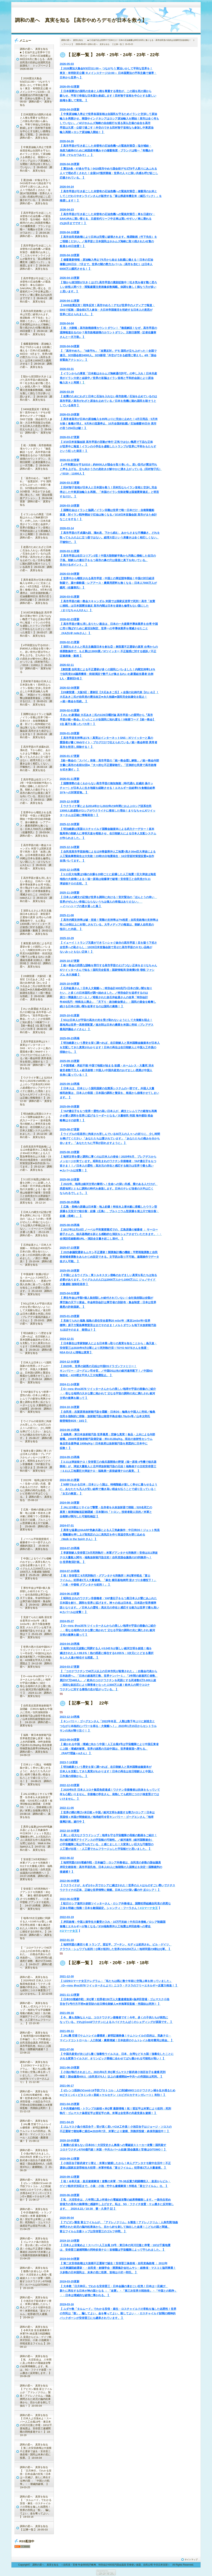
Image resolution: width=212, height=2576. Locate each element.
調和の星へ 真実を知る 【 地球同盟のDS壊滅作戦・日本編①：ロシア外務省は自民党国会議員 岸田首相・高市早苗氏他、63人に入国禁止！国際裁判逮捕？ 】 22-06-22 (36, 2042)
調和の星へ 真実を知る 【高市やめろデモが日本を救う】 (81, 20)
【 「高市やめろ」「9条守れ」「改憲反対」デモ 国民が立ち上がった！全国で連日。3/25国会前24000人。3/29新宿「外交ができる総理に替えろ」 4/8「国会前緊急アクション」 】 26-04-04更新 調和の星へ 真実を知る (36, 491)
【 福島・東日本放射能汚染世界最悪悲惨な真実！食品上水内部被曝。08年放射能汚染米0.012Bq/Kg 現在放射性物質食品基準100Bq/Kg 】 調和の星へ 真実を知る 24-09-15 (37, 1745)
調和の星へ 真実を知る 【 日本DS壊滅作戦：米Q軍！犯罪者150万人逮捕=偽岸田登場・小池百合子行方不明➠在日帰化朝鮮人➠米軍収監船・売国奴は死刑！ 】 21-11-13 (36, 2101)
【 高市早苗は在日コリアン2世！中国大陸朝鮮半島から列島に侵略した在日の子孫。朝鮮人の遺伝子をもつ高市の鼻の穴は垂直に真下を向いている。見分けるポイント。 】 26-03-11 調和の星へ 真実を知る (36, 791)
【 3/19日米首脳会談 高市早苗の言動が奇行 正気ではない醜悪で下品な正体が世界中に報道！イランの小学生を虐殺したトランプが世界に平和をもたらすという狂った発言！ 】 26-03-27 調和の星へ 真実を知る (36, 624)
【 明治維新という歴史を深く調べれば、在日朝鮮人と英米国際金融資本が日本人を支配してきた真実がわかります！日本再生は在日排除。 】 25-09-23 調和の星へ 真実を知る (36, 1343)
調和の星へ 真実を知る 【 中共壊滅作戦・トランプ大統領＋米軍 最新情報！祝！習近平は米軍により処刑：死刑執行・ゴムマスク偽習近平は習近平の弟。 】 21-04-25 (35, 2219)
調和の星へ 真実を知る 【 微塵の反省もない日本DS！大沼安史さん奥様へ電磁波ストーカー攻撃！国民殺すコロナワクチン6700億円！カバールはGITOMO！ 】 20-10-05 (36, 2277)
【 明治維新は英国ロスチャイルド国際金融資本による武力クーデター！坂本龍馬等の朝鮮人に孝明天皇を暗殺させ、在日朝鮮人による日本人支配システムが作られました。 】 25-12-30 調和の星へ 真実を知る (36, 1125)
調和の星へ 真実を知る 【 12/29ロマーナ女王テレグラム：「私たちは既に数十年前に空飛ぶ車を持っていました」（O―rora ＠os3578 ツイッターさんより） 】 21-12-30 (35, 2072)
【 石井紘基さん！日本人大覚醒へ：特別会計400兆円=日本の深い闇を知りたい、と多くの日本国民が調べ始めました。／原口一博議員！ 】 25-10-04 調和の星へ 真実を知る (36, 1254)
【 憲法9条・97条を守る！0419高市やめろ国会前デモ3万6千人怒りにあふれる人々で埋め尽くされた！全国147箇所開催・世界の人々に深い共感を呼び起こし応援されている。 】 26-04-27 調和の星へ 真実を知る (37, 192)
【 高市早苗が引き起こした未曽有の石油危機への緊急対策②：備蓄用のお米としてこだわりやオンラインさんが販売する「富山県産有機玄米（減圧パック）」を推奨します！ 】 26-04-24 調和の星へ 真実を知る (36, 257)
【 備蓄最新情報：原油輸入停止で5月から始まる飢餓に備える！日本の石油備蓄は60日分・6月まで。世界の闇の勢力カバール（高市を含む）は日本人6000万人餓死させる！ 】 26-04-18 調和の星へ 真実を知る (36, 355)
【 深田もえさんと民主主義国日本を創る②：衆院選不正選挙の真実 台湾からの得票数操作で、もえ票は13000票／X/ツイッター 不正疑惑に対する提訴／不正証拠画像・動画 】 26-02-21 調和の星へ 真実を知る (37, 922)
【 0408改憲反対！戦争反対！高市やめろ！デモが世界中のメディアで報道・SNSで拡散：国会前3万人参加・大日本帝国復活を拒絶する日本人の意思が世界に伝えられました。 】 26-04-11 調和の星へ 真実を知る (36, 422)
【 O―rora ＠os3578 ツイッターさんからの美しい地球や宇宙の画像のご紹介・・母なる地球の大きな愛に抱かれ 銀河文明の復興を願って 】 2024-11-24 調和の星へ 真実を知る (36, 1686)
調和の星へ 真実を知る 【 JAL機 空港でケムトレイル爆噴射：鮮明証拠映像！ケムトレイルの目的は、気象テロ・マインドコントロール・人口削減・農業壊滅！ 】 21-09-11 (35, 2130)
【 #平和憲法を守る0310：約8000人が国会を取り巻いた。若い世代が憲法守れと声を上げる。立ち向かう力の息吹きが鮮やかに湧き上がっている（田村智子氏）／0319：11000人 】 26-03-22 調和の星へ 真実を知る (36, 658)
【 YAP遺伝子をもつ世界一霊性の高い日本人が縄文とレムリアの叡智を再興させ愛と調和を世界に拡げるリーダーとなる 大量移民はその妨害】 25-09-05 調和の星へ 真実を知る (35, 1401)
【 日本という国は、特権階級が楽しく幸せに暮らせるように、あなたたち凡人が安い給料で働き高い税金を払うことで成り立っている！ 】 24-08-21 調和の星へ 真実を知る (35, 1774)
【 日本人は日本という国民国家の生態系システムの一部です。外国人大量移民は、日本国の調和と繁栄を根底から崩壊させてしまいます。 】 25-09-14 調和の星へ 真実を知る (36, 1372)
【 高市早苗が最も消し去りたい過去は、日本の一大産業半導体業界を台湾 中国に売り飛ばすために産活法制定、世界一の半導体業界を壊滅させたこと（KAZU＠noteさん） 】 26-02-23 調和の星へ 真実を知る (36, 889)
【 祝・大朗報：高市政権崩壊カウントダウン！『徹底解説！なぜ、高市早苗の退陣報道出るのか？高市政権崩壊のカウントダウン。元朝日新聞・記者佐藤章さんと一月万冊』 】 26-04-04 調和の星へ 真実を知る (36, 457)
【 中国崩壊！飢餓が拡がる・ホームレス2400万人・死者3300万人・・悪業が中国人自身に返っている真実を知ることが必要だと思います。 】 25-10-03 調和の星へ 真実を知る (36, 1284)
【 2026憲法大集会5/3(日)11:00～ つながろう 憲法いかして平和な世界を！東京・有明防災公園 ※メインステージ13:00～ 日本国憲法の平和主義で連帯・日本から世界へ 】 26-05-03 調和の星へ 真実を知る (36, 91)
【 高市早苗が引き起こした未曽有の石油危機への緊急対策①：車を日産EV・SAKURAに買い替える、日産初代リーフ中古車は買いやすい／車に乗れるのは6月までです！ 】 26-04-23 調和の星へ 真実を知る (36, 290)
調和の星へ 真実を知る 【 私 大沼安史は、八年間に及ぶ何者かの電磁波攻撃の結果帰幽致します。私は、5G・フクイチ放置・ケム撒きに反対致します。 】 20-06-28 (35, 2366)
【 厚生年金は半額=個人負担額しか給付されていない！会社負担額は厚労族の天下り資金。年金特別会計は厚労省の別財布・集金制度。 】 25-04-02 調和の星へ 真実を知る (36, 1597)
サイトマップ (191, 2559)
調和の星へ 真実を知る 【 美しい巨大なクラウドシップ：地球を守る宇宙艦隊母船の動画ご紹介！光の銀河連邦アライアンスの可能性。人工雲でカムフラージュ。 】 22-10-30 (35, 2013)
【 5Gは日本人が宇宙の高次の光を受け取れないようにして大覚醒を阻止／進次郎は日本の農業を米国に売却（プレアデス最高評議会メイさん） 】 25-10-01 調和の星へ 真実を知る (36, 1313)
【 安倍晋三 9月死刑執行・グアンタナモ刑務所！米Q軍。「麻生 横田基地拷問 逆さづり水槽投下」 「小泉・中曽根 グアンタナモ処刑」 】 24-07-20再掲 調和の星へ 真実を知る (36, 1898)
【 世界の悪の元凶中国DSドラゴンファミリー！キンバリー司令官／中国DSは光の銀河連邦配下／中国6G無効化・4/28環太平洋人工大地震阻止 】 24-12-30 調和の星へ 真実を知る (36, 1656)
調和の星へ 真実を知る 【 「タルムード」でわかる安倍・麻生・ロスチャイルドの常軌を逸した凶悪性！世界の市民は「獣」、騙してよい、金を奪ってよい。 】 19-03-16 (35, 2506)
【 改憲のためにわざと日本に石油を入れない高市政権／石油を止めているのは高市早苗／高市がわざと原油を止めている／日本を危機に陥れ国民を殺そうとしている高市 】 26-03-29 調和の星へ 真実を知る (36, 559)
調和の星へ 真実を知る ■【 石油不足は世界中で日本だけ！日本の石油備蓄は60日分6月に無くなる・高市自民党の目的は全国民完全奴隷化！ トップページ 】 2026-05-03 (37, 59)
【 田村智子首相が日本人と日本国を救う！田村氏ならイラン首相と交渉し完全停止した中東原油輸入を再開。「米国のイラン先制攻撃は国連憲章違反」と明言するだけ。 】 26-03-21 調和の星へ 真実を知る (36, 693)
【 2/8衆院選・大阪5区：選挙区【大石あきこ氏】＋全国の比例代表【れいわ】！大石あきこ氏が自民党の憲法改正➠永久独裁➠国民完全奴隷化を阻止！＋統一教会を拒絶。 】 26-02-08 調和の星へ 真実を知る (36, 988)
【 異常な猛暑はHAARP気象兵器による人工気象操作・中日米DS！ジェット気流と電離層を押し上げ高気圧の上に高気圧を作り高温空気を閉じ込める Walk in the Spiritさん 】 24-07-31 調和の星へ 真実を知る (36, 1838)
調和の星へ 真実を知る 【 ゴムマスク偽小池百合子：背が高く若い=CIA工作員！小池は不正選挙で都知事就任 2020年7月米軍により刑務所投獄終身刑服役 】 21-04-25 (35, 2248)
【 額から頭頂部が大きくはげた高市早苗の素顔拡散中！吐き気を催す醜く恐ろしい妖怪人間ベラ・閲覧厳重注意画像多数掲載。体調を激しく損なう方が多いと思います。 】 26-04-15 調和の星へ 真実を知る (36, 388)
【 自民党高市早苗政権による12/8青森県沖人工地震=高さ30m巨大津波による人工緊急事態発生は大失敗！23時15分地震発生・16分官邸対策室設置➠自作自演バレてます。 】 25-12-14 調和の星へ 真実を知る (36, 1158)
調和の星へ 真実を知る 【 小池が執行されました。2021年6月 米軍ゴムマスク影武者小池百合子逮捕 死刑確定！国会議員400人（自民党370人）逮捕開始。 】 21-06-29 (36, 2160)
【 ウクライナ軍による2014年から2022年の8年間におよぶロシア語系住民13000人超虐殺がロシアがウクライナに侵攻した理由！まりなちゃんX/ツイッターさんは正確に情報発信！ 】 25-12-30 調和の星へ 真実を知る (36, 1091)
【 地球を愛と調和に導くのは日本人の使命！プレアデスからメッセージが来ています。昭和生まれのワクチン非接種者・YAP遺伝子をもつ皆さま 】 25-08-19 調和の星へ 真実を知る (36, 1460)
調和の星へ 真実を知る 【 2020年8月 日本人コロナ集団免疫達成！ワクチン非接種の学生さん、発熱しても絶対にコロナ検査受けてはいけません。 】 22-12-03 (36, 1985)
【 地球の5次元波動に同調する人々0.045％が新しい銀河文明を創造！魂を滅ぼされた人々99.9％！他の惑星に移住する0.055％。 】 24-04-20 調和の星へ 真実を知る (36, 1928)
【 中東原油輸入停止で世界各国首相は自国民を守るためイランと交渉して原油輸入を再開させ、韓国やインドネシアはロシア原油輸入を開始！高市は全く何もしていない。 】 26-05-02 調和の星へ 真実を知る (36, 159)
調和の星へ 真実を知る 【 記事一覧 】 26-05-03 (35, 2528)
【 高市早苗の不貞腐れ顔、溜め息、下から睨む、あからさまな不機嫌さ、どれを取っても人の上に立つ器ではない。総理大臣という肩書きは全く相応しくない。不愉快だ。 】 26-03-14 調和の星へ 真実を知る (36, 758)
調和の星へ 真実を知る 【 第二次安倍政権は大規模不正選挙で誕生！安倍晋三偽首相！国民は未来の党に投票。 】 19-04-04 (35, 2451)
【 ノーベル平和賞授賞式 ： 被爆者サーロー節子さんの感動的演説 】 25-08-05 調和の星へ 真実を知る (36, 1544)
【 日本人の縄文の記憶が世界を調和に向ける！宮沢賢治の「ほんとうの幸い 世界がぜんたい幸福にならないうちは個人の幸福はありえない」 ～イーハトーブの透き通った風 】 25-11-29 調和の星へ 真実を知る (35, 1224)
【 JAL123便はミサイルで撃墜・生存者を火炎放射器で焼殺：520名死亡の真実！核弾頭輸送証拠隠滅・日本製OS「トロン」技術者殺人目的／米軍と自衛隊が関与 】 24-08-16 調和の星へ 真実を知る (37, 1805)
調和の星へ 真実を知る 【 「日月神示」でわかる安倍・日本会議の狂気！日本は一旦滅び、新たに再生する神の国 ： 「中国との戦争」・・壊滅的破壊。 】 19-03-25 (35, 2477)
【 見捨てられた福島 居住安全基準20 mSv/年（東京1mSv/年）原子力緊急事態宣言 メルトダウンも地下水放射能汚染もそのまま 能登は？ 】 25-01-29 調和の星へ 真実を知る (36, 1627)
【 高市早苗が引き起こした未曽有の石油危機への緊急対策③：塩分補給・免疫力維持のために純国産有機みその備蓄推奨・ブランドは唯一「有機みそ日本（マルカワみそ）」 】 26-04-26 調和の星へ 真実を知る (36, 224)
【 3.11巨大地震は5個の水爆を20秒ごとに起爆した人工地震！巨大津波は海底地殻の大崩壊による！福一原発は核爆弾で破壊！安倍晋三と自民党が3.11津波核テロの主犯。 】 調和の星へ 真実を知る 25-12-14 (37, 1191)
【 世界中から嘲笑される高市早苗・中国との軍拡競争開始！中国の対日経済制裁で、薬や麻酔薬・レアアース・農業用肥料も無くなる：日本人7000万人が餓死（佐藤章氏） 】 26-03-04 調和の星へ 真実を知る (36, 824)
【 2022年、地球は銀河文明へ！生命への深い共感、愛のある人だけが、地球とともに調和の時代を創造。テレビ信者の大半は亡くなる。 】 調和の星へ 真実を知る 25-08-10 (36, 1490)
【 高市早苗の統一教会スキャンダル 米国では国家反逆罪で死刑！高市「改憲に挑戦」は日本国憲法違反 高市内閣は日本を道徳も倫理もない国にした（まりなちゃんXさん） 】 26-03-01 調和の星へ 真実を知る (35, 857)
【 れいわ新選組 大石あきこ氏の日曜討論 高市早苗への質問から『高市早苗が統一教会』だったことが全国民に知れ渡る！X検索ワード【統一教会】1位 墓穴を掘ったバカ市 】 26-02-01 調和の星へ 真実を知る (36, 1020)
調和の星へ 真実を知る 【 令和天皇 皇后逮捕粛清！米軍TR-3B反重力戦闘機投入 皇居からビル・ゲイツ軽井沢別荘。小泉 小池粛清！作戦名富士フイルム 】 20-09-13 (36, 2336)
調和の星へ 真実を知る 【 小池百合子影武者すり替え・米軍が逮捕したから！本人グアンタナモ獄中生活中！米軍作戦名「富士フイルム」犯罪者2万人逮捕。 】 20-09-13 (35, 2307)
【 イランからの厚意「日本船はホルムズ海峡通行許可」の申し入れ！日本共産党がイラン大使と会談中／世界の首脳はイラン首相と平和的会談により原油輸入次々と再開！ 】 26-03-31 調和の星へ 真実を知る (36, 526)
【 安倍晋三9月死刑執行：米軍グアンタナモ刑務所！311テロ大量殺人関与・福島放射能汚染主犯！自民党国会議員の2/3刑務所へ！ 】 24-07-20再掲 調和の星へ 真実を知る (36, 1869)
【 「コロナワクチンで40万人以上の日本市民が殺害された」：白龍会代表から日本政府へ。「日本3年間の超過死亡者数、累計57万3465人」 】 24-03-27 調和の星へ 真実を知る (36, 1957)
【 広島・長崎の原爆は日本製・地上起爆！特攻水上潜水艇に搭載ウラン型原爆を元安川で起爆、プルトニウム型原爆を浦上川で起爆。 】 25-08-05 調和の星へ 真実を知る (36, 1519)
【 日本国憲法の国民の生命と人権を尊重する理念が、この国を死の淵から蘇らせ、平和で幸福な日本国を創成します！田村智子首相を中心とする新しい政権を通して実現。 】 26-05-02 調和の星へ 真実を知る (36, 126)
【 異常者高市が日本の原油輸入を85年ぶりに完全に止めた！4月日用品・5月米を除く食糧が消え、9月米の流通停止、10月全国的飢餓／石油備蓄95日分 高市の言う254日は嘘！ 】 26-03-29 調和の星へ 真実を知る (36, 591)
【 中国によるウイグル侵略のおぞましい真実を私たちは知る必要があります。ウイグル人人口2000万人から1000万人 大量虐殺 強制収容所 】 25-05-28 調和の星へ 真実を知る (36, 1568)
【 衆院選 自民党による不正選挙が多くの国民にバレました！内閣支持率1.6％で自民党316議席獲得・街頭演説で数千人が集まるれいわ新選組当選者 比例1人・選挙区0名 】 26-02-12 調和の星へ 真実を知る (36, 955)
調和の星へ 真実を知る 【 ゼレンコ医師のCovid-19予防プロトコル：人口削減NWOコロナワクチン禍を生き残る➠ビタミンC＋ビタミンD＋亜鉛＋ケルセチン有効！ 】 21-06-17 (36, 2189)
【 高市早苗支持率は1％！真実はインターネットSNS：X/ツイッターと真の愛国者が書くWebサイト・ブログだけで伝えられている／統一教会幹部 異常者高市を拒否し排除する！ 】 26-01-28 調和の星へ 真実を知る (35, 1055)
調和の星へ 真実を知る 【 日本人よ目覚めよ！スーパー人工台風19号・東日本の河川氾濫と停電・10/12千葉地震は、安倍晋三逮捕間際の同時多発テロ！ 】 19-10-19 (36, 2425)
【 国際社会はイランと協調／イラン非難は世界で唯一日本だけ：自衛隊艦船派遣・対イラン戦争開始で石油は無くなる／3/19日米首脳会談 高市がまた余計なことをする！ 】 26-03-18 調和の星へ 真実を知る (36, 726)
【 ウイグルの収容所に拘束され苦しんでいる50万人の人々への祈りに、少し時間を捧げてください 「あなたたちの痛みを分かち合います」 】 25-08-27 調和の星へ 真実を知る (36, 1431)
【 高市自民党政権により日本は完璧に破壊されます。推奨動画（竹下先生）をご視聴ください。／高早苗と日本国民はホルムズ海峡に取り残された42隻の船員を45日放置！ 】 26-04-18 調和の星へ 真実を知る (36, 323)
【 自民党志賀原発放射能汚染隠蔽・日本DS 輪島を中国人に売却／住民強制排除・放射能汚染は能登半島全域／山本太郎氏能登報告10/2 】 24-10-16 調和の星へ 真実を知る (36, 1715)
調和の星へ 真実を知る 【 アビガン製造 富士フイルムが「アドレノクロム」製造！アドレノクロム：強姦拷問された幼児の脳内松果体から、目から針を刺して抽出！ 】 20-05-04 (36, 2395)
